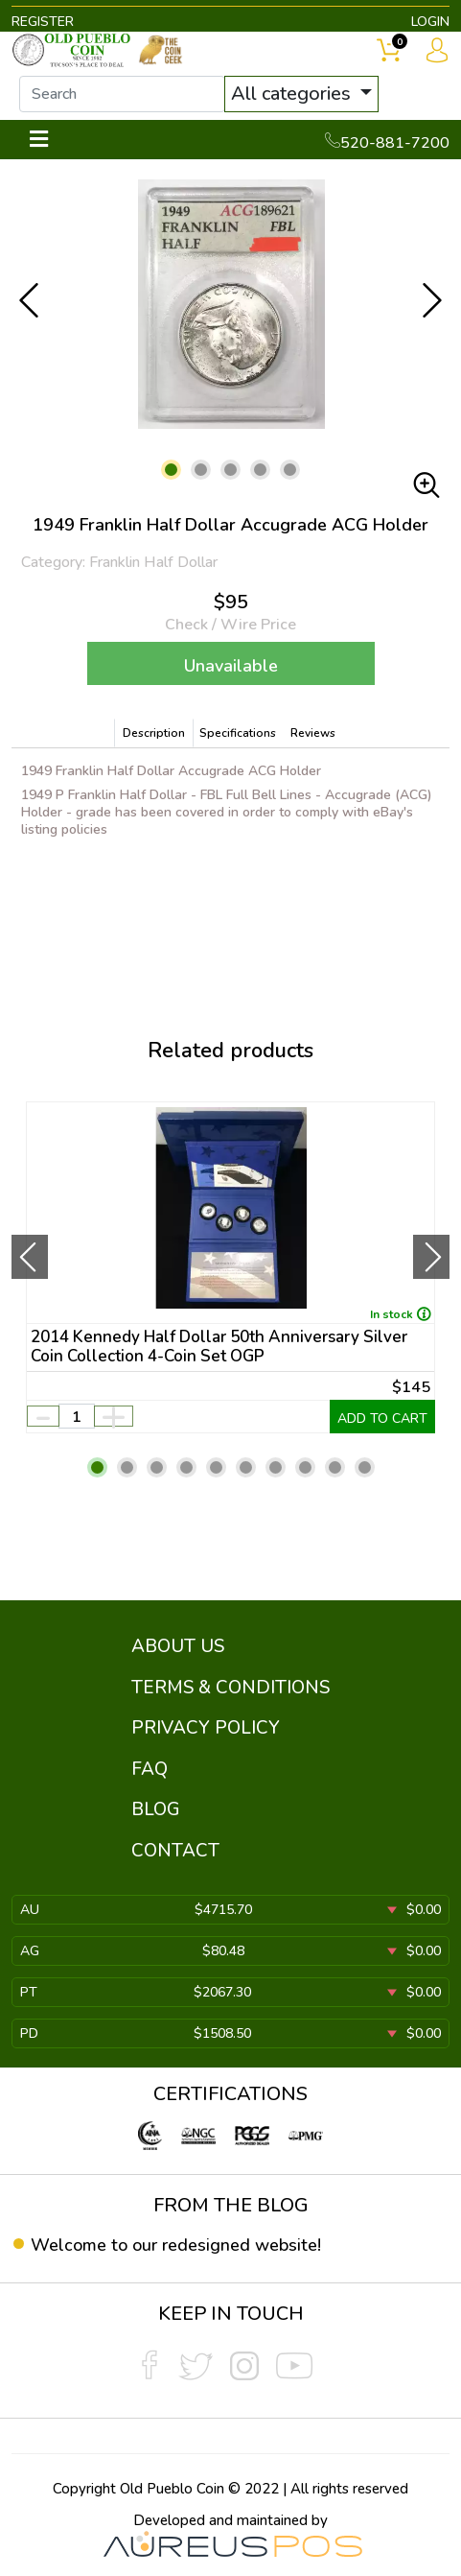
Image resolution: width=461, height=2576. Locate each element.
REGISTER (43, 21)
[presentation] (30, 1257)
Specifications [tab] (237, 733)
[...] (122, 94)
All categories (293, 93)
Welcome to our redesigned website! (176, 2245)
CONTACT (175, 1850)
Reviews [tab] (312, 733)
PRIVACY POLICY (205, 1727)
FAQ (149, 1769)
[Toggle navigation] (39, 139)
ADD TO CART (382, 1418)
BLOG (155, 1809)
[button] (171, 470)
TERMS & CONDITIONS (230, 1687)
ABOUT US (177, 1646)
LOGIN (430, 21)
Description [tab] (154, 733)
